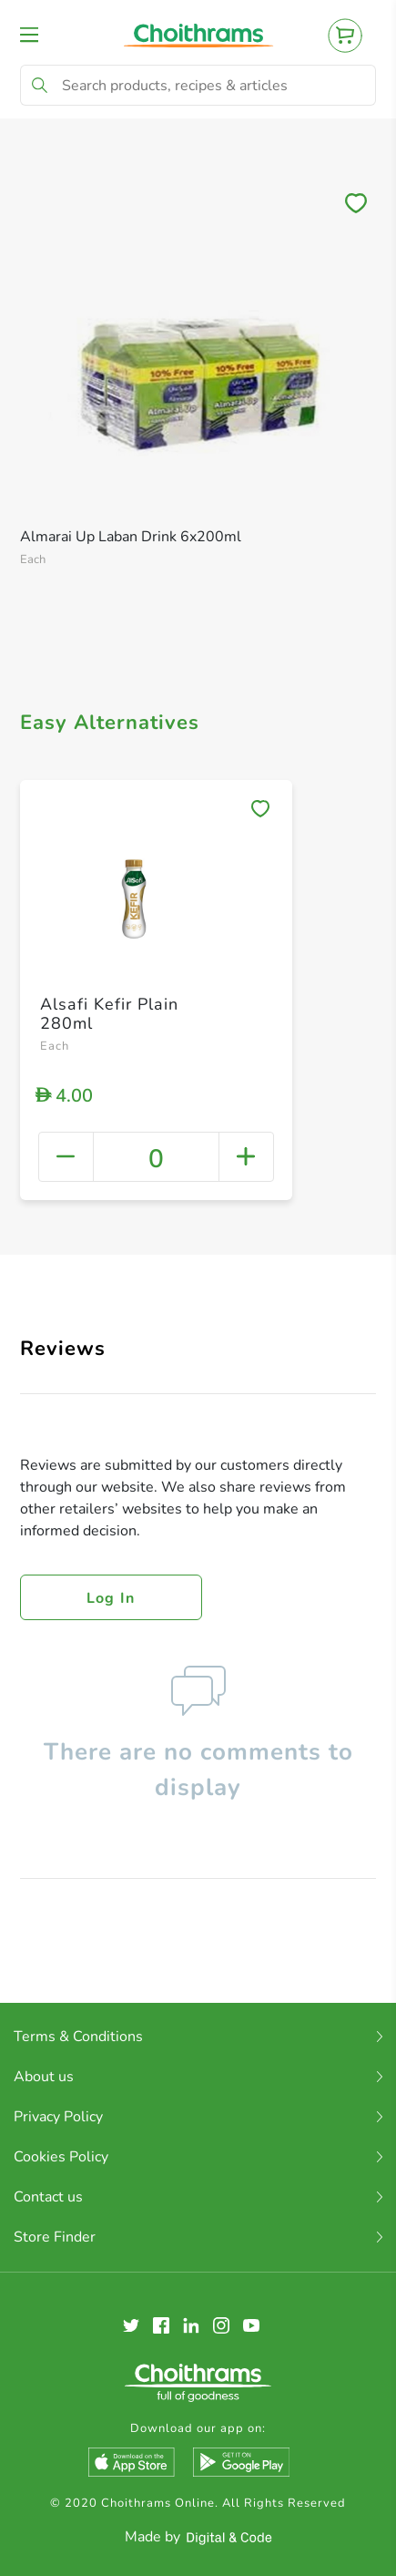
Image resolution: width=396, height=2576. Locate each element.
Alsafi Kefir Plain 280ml (109, 1014)
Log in (111, 1598)
